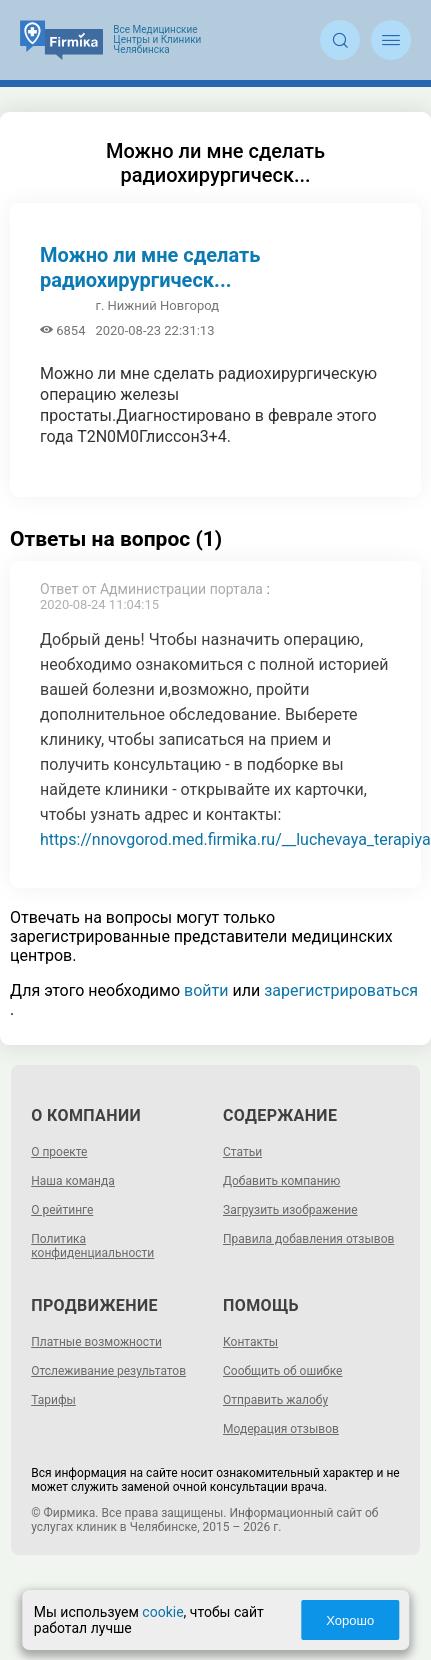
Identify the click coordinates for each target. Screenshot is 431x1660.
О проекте (59, 1152)
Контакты (250, 1342)
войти (206, 990)
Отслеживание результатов (108, 1371)
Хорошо (349, 1620)
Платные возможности (96, 1342)
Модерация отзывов (281, 1429)
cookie (164, 1612)
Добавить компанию (281, 1181)
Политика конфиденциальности (92, 1246)
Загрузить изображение (290, 1210)
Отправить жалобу (275, 1400)
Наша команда (73, 1181)
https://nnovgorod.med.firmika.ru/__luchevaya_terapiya (235, 839)
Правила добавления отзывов (308, 1239)
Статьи (242, 1152)
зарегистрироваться (341, 990)
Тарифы (53, 1400)
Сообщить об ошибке (282, 1371)
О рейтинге (62, 1210)
